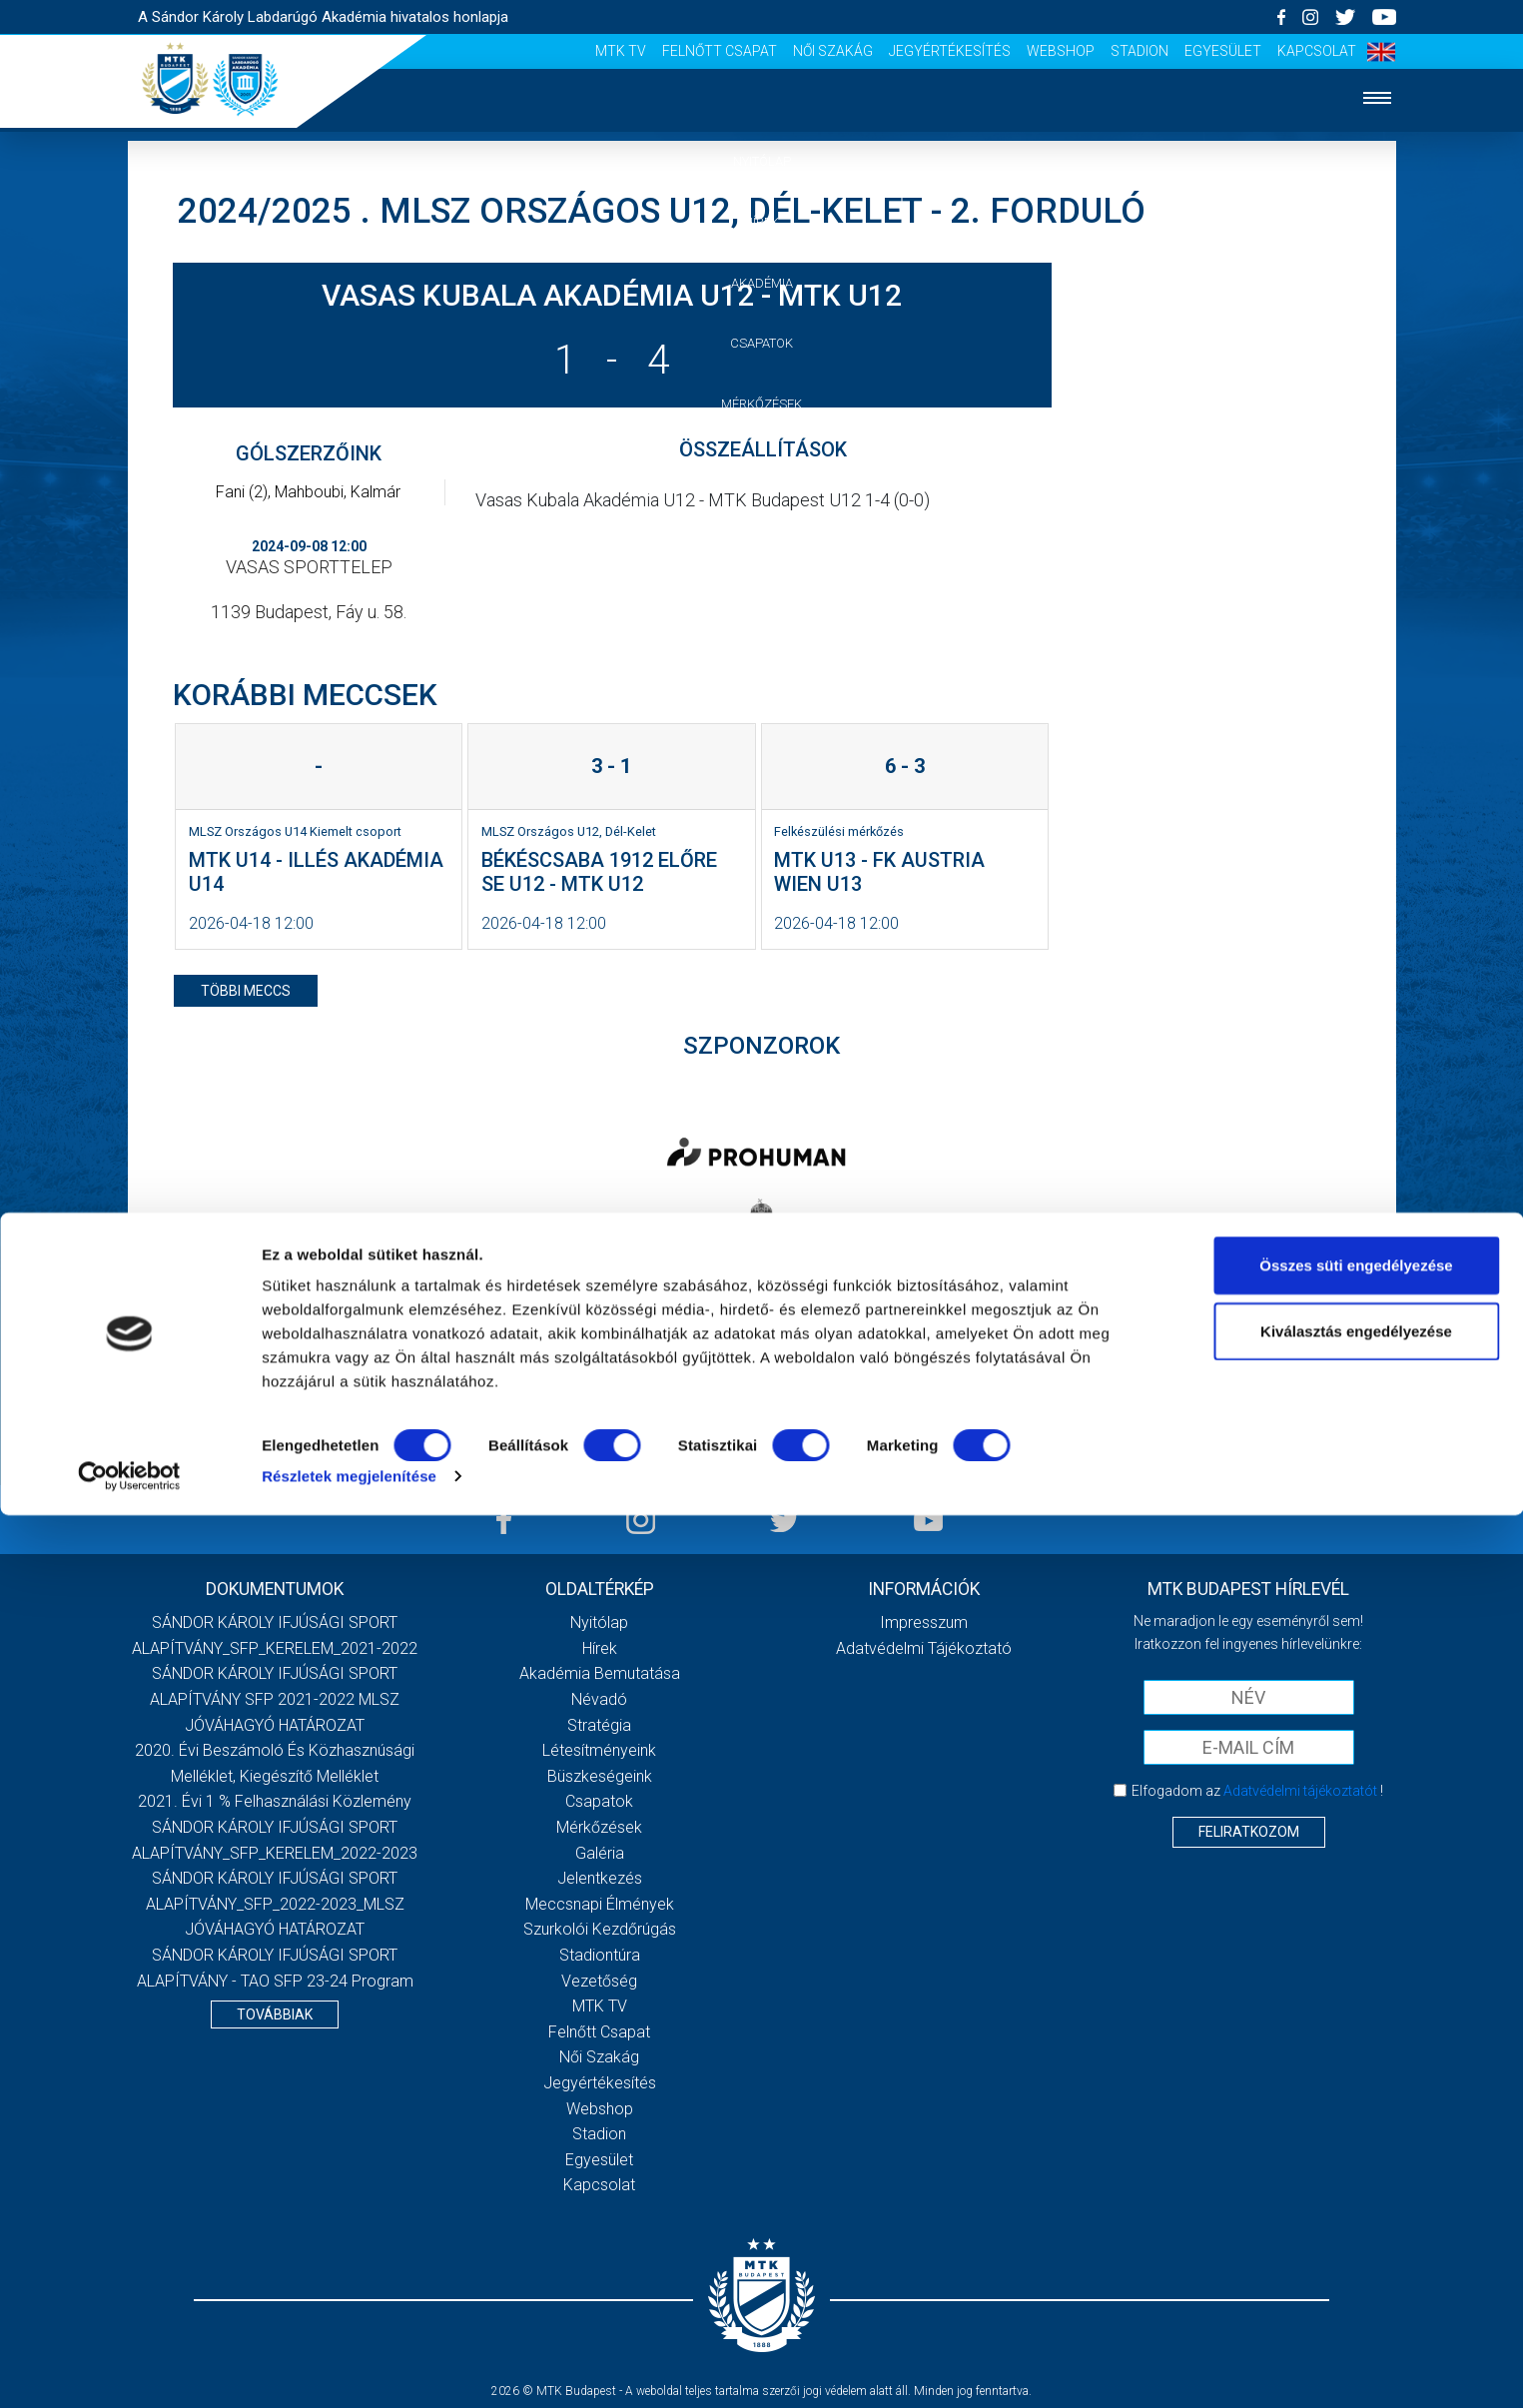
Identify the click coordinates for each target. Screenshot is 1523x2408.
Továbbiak (275, 2014)
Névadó (599, 1699)
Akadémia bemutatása (599, 1673)
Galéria (762, 464)
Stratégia (599, 1725)
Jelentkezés (762, 525)
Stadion (1139, 51)
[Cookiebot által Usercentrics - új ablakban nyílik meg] (129, 2369)
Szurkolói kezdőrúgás (599, 1929)
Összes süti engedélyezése (1355, 2157)
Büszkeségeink (599, 1776)
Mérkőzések (761, 404)
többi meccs (246, 991)
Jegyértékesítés (950, 51)
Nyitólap (762, 161)
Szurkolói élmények (761, 586)
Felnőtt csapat (719, 51)
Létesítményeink (599, 1750)
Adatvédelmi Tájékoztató (924, 1648)
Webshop (1061, 51)
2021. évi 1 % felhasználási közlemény (274, 1801)
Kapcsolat (1316, 51)
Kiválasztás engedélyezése (1356, 2223)
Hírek (761, 222)
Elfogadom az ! (1257, 1791)
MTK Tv (620, 51)
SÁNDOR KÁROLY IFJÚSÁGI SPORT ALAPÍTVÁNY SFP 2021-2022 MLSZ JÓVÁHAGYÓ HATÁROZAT (274, 1699)
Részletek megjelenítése (349, 2368)
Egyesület (1222, 51)
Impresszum (924, 1622)
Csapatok (761, 343)
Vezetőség (762, 646)
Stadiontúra (599, 1955)
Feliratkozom (1248, 1832)
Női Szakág (833, 51)
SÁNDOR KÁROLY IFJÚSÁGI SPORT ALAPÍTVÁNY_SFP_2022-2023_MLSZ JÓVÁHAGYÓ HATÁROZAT (275, 1904)
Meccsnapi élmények (599, 1904)
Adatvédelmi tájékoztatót (1300, 1791)
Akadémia (762, 283)
